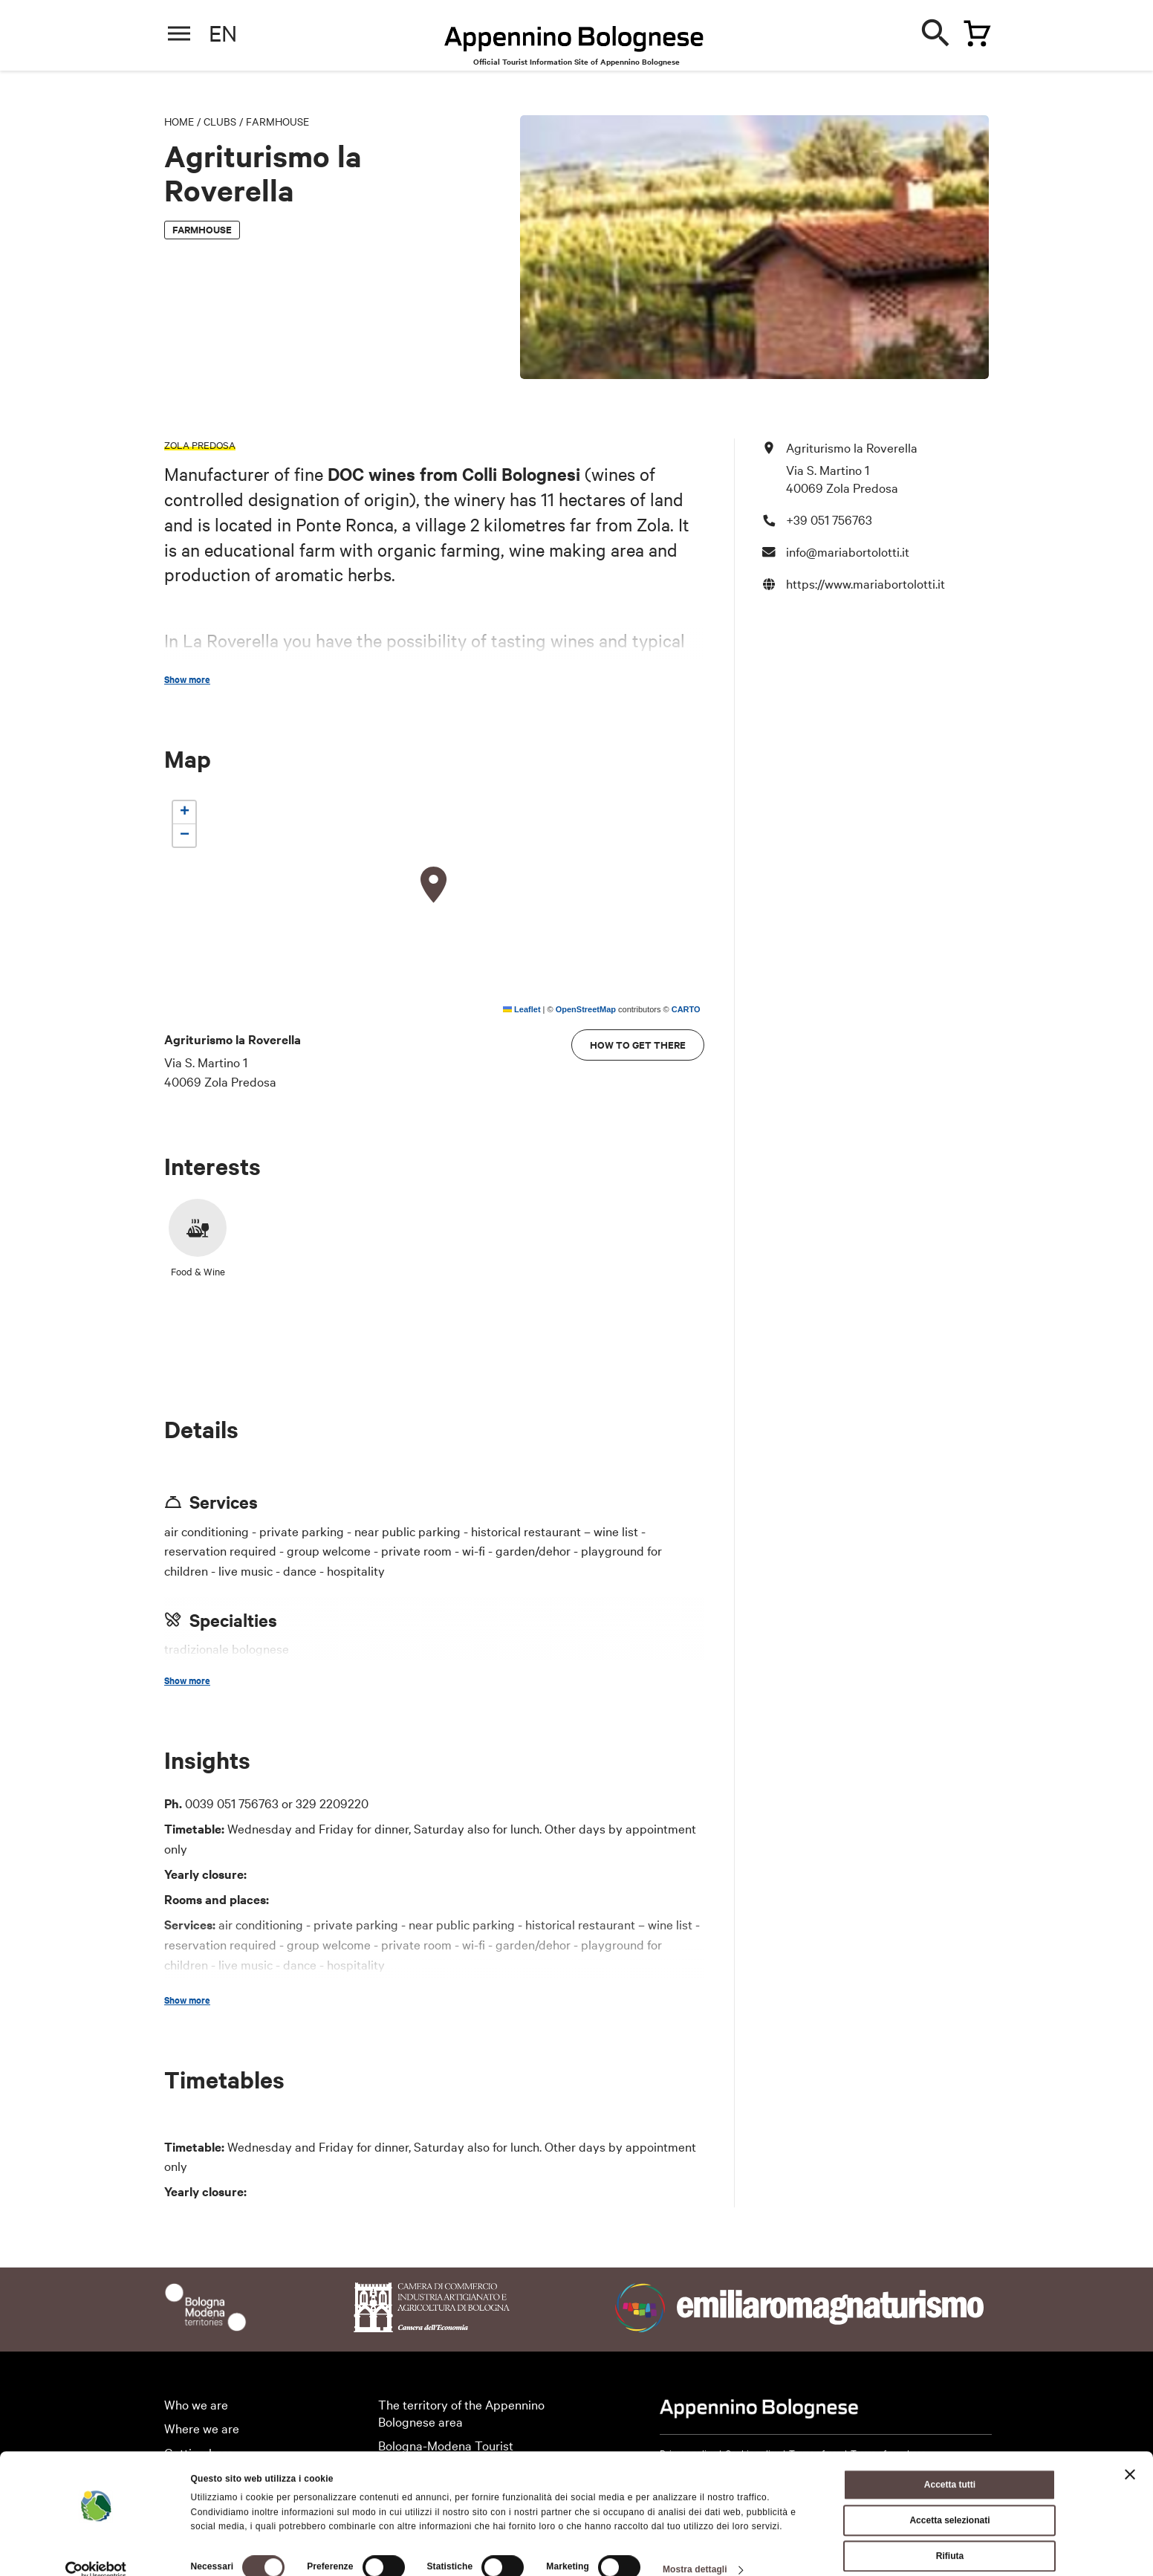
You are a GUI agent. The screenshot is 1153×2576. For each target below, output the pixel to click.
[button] (433, 885)
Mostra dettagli (695, 2549)
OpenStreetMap (586, 1009)
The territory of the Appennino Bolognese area (461, 2412)
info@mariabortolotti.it (847, 551)
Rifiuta (950, 2535)
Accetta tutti (949, 2464)
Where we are (201, 2427)
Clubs (220, 121)
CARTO (686, 1009)
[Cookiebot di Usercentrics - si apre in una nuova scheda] (96, 2549)
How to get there (638, 1045)
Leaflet (522, 1009)
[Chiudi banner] (1130, 2453)
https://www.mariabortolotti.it (865, 583)
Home (179, 121)
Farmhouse (277, 121)
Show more (187, 679)
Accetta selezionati (949, 2499)
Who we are (196, 2403)
